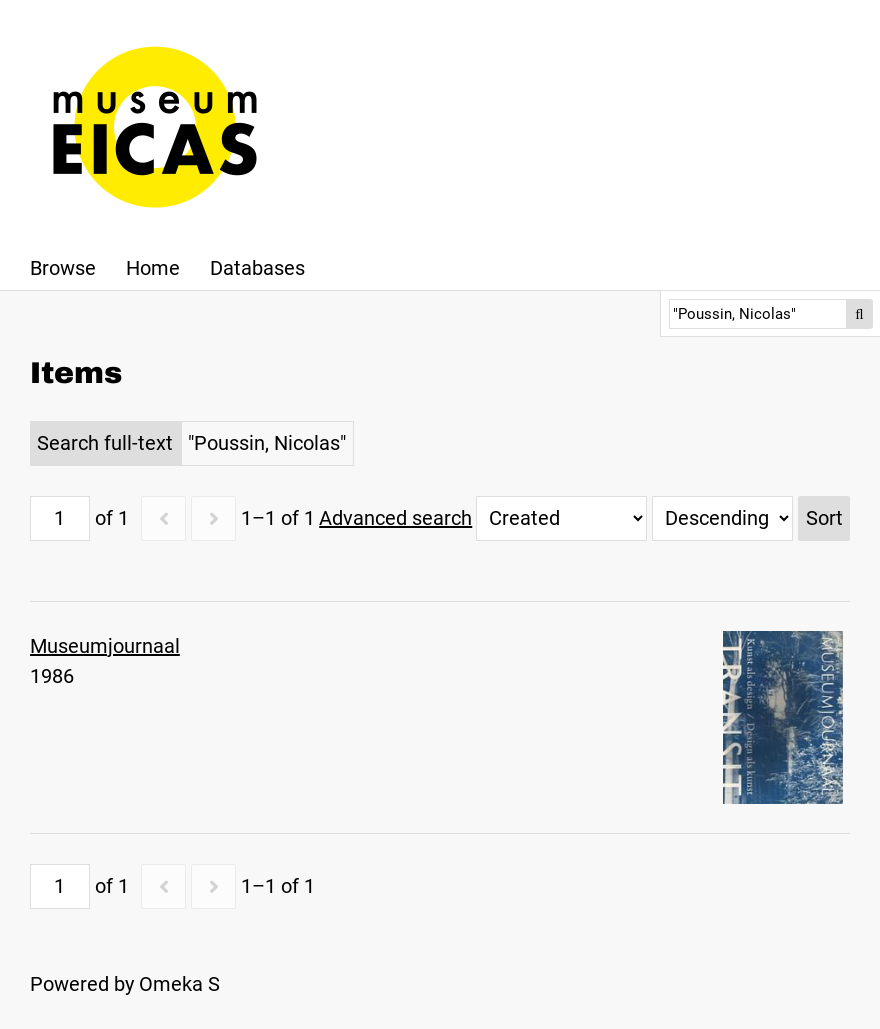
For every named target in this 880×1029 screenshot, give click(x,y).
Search (860, 314)
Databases (257, 268)
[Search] (758, 314)
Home (153, 268)
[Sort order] (722, 518)
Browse (63, 268)
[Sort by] (561, 518)
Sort (824, 518)
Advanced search (395, 518)
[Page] (60, 518)
